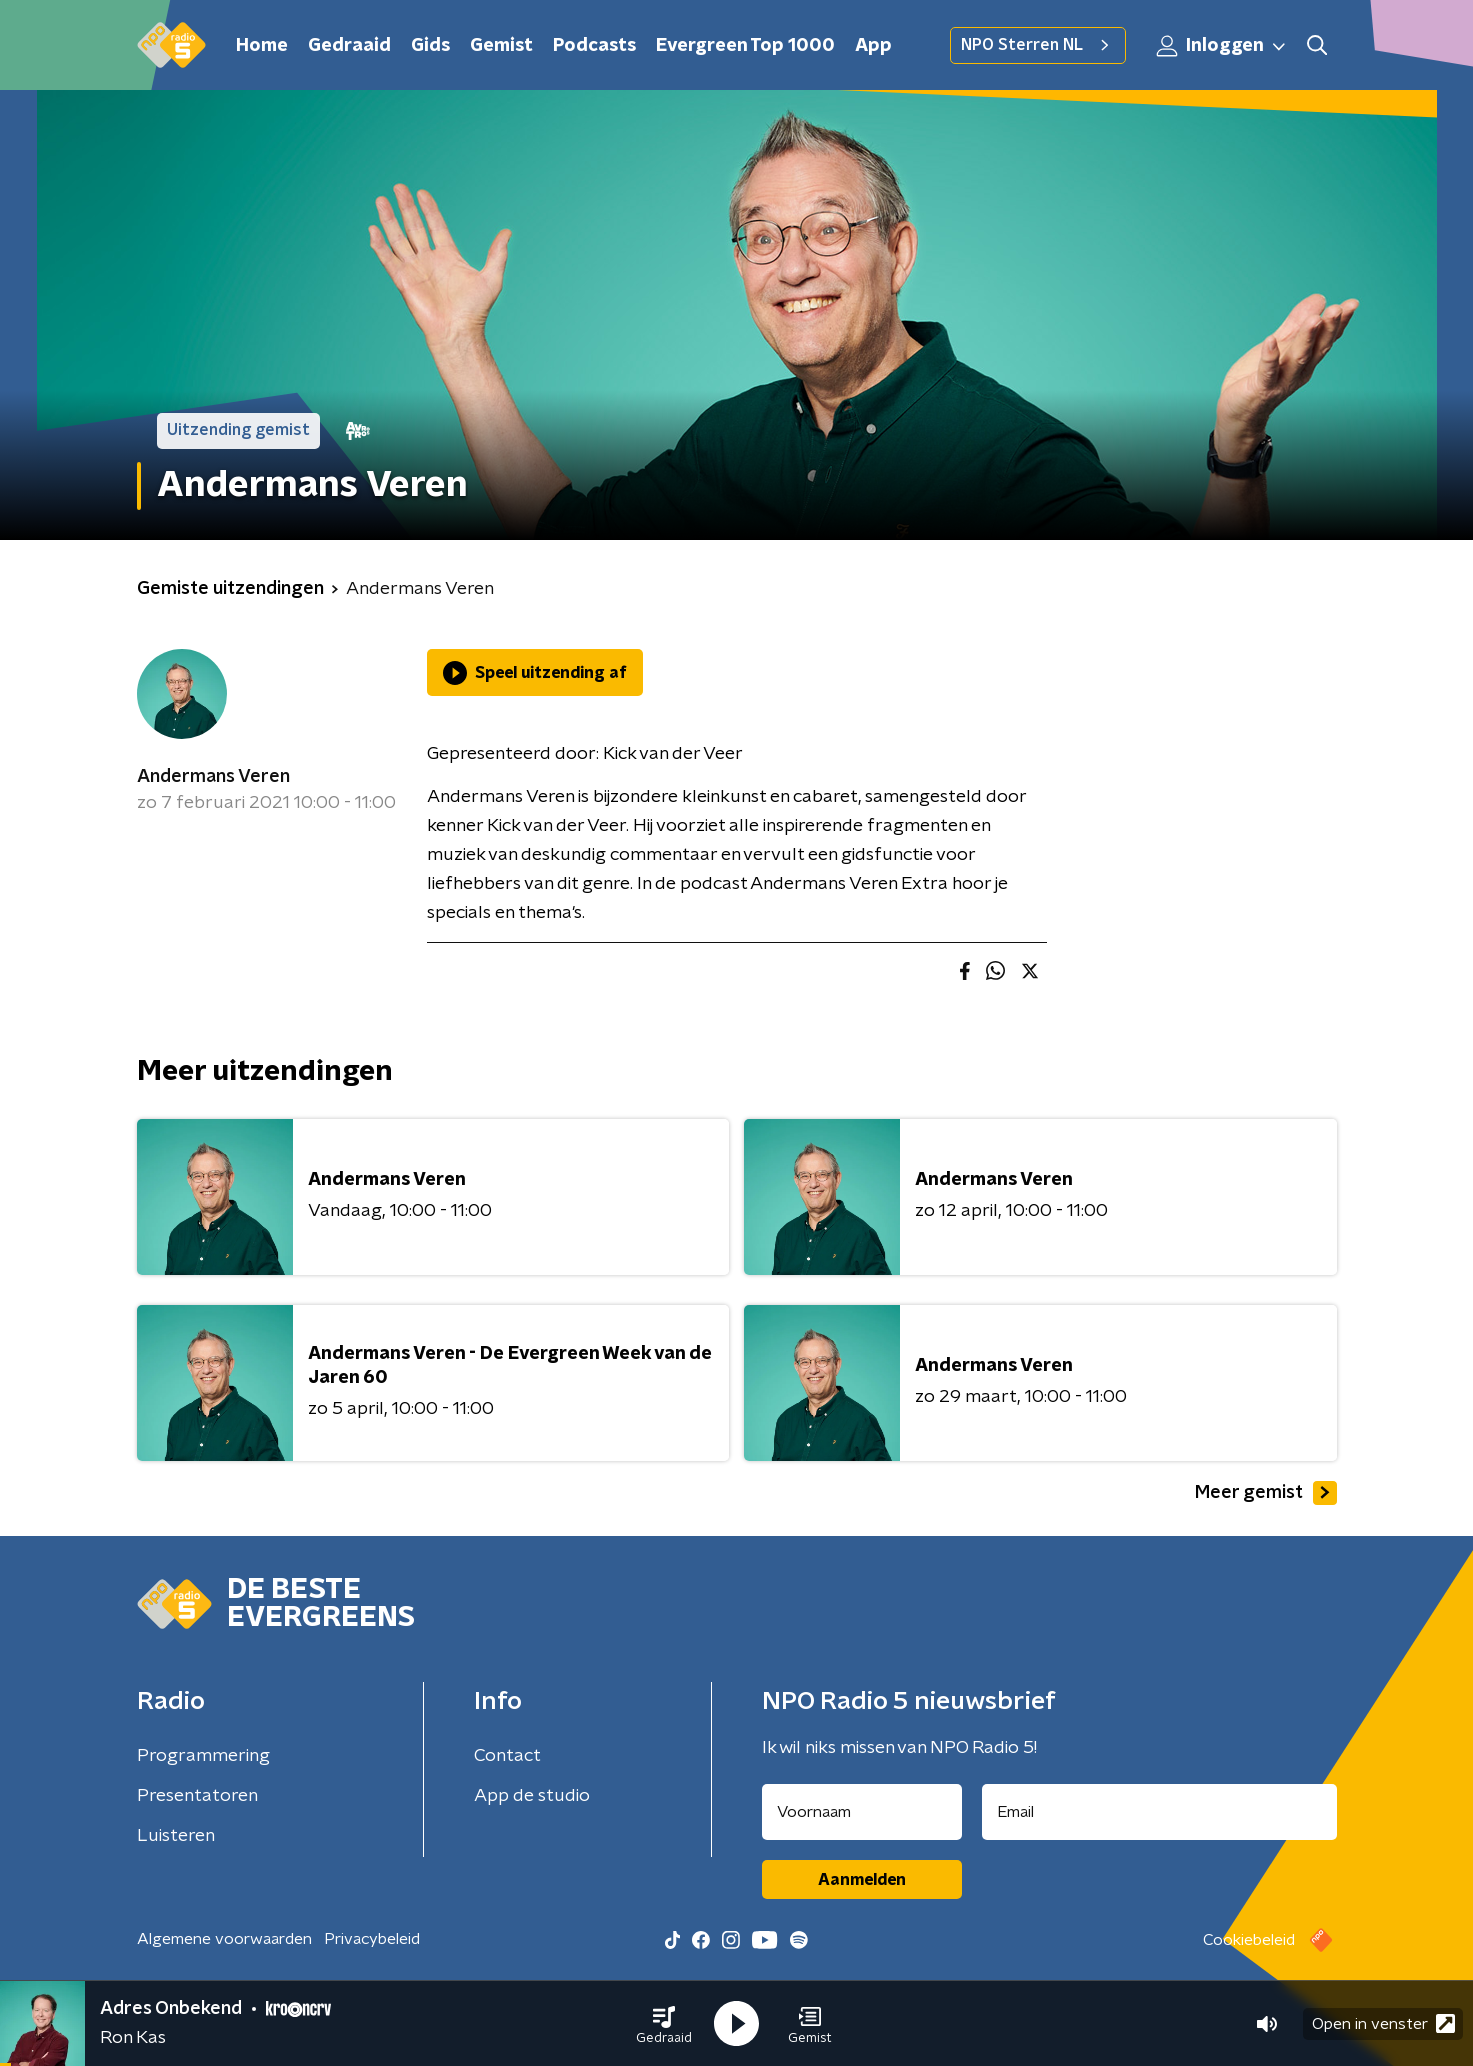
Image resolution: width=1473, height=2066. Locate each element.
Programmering (203, 1756)
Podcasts (594, 46)
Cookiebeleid (1249, 1940)
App (873, 46)
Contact (507, 1756)
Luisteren (176, 1836)
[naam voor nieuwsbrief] (862, 1812)
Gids (430, 46)
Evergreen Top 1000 (745, 46)
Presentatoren (197, 1796)
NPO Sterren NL (1038, 45)
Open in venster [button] (1383, 2023)
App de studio (532, 1796)
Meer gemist (1266, 1493)
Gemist (501, 46)
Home (262, 46)
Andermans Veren (213, 777)
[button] (664, 2024)
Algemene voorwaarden (224, 1939)
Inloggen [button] (1222, 46)
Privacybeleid (372, 1939)
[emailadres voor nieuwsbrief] (1159, 1812)
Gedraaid (349, 46)
